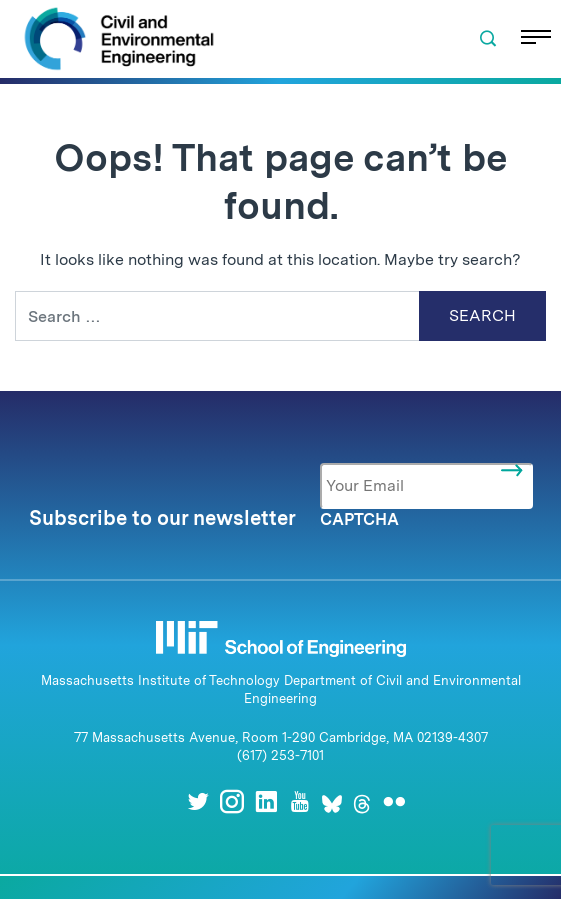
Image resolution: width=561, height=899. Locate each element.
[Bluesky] (332, 801)
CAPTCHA (359, 519)
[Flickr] (394, 801)
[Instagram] (232, 801)
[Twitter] (198, 801)
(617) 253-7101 (280, 755)
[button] (488, 39)
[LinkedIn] (266, 801)
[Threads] (362, 801)
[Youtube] (300, 801)
